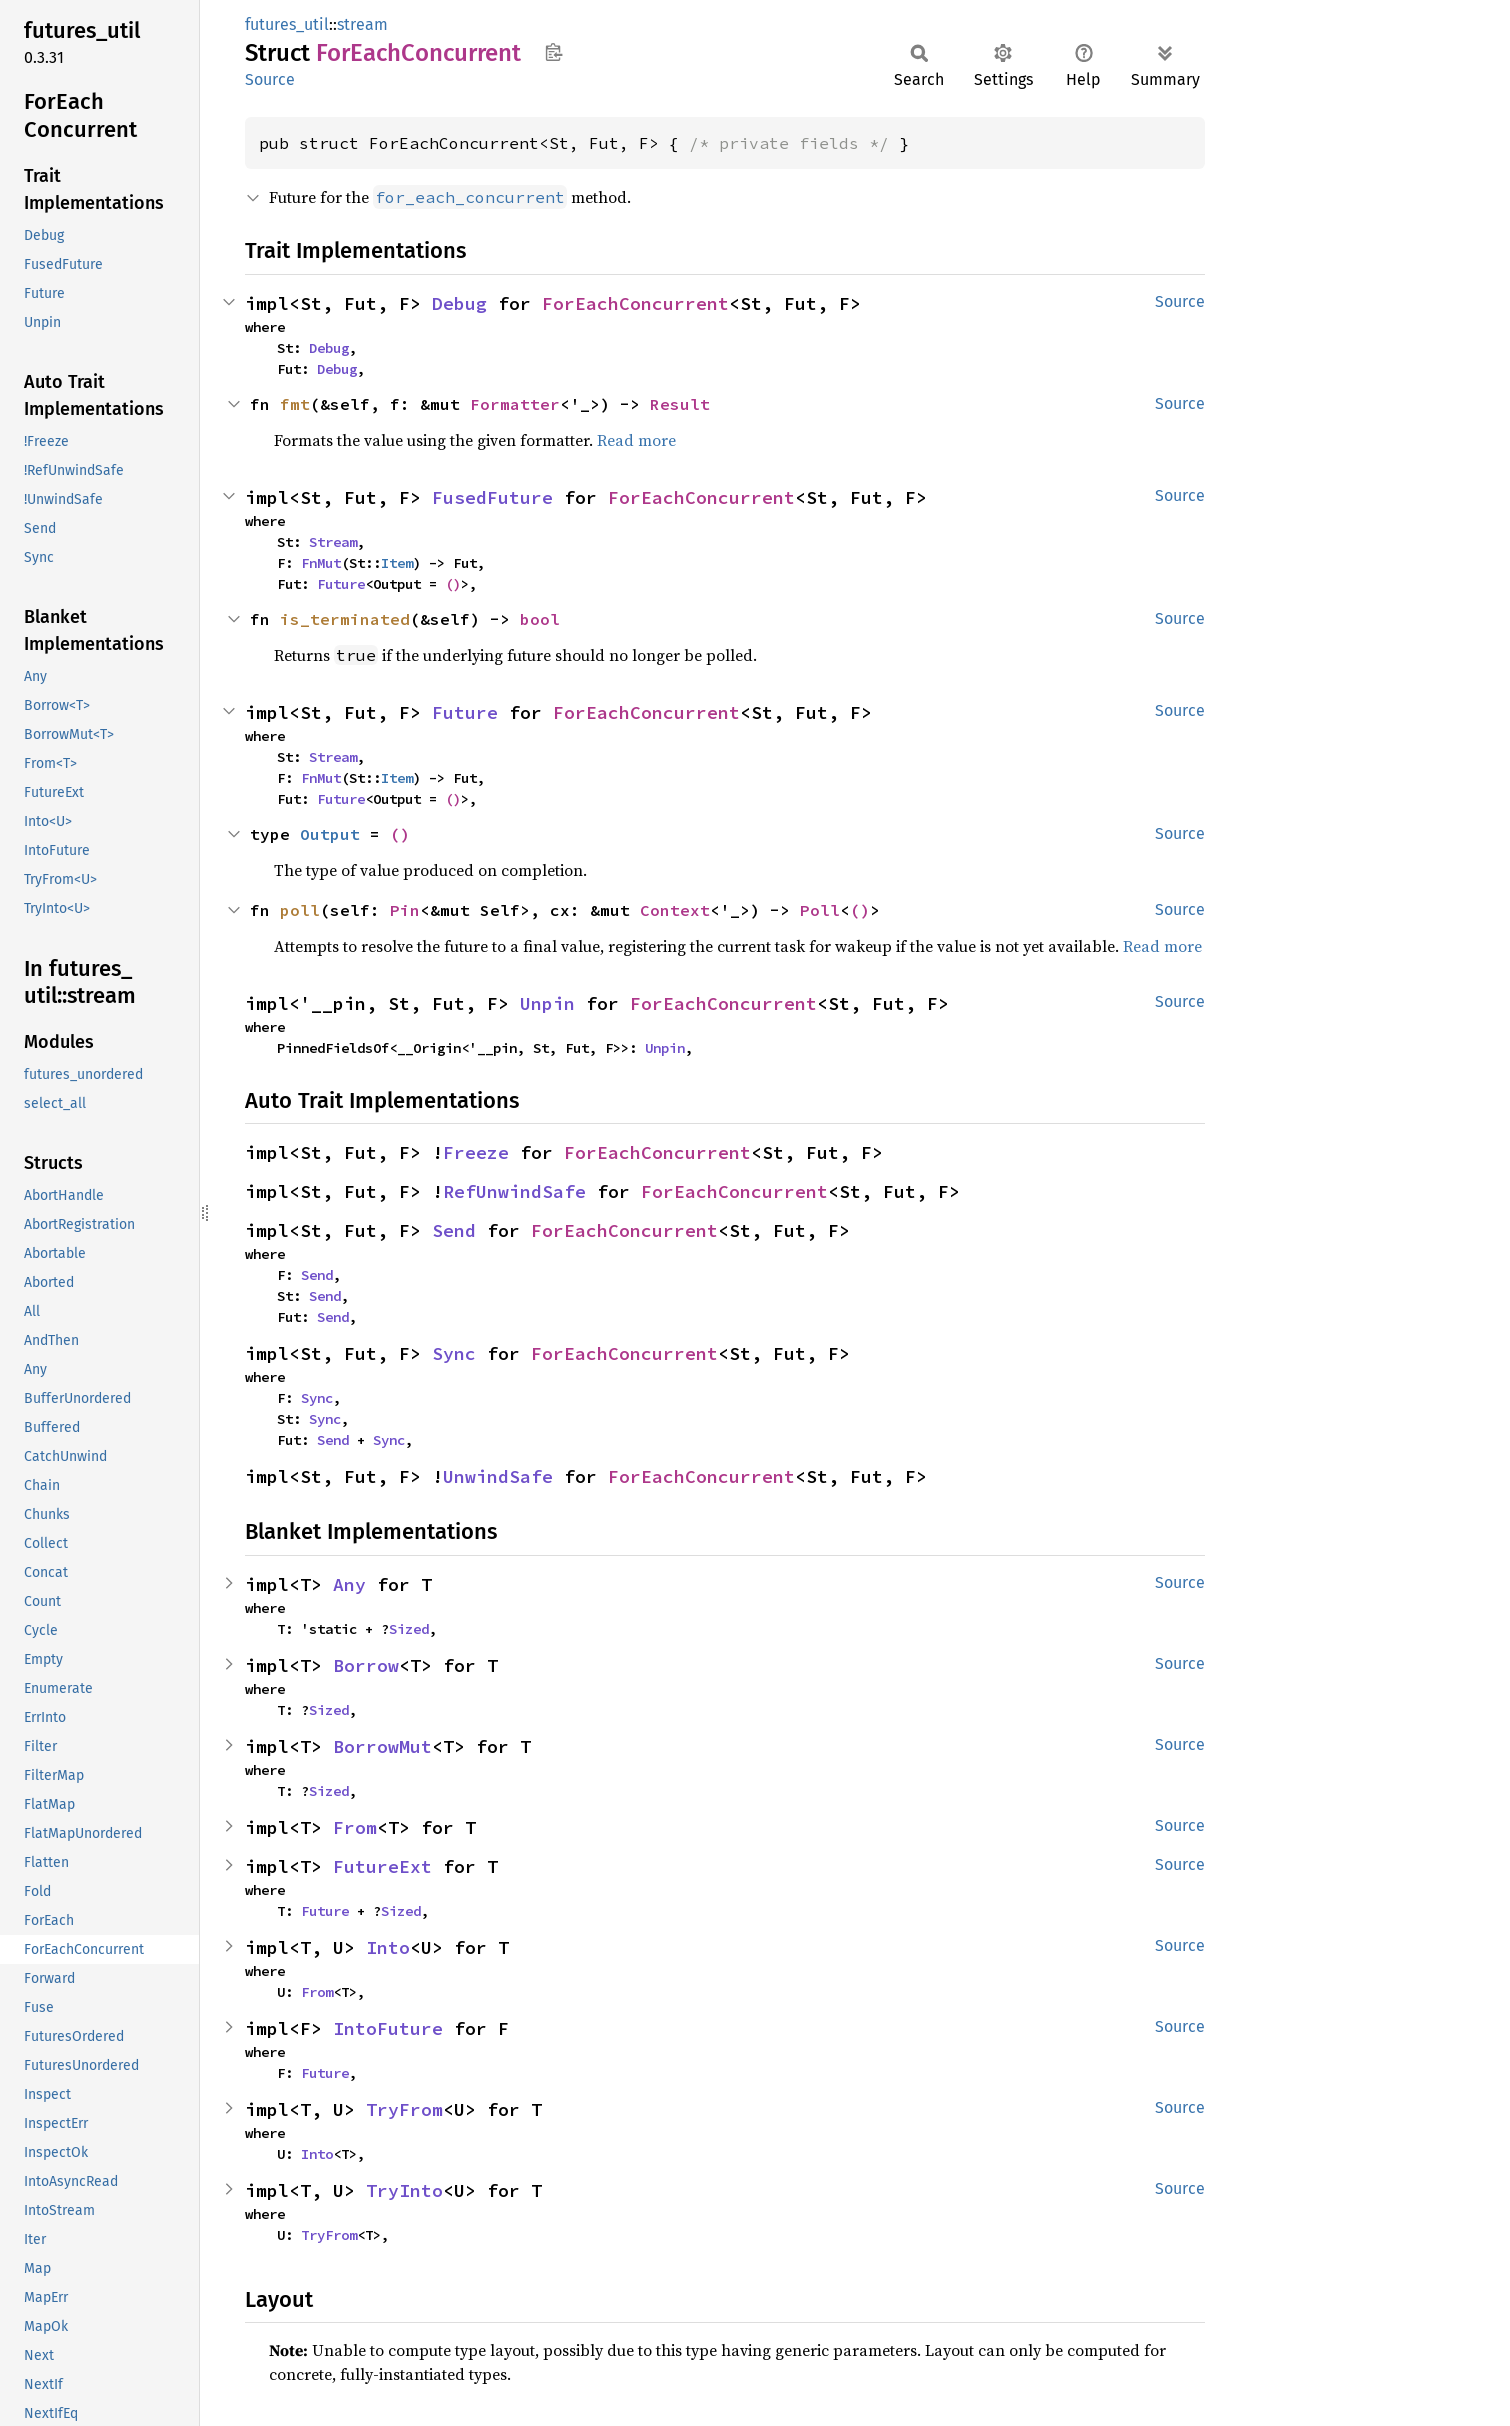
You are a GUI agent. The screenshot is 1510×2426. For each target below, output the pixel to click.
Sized (409, 1629)
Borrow (366, 1665)
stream (362, 24)
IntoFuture (388, 2028)
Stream (333, 542)
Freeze (476, 1152)
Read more (636, 440)
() (453, 584)
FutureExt (382, 1866)
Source (270, 79)
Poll (820, 910)
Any (349, 1584)
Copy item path (553, 52)
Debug (459, 303)
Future (341, 584)
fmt (295, 404)
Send (454, 1230)
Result (680, 404)
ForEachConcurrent (635, 303)
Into (388, 1947)
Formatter (515, 404)
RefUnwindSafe (514, 1191)
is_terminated (345, 619)
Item (397, 563)
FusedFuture (492, 497)
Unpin (547, 1003)
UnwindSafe (498, 1476)
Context (675, 910)
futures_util (287, 24)
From (355, 1827)
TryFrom (404, 2109)
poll (300, 910)
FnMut (321, 563)
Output (330, 834)
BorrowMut (382, 1746)
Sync (454, 1353)
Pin (405, 910)
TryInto (404, 2190)
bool (540, 619)
